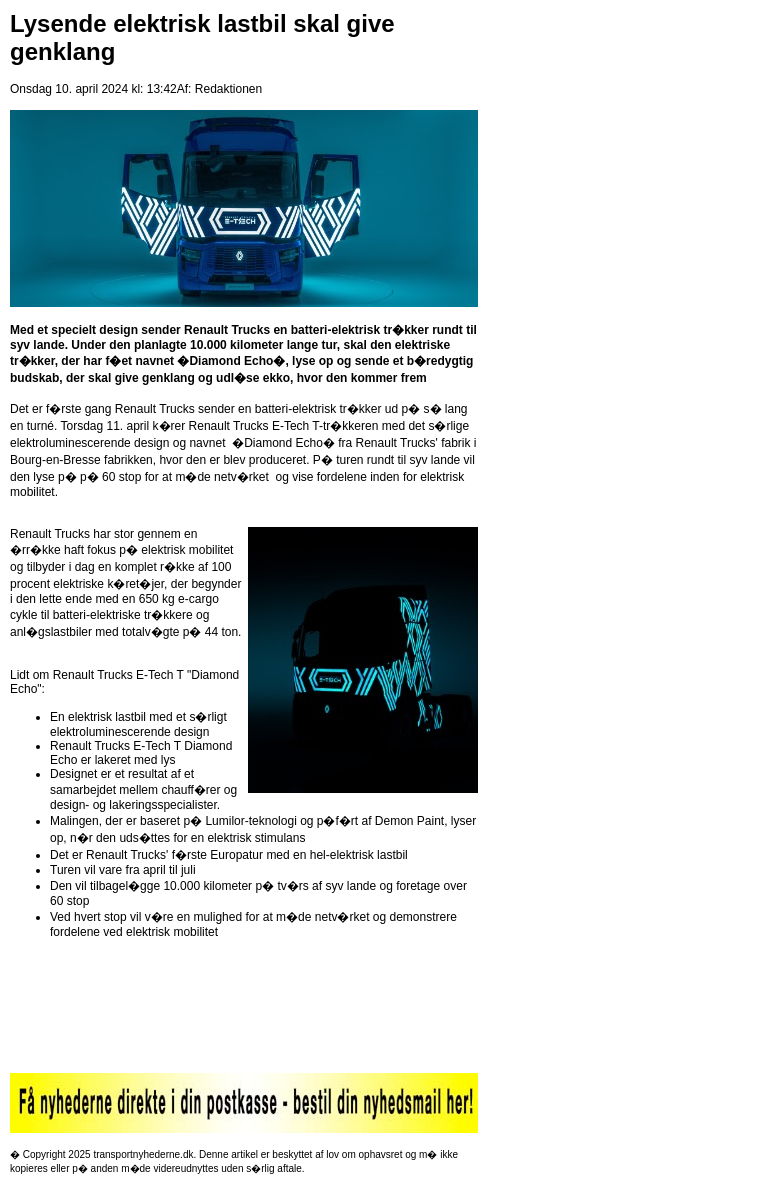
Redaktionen (228, 89)
